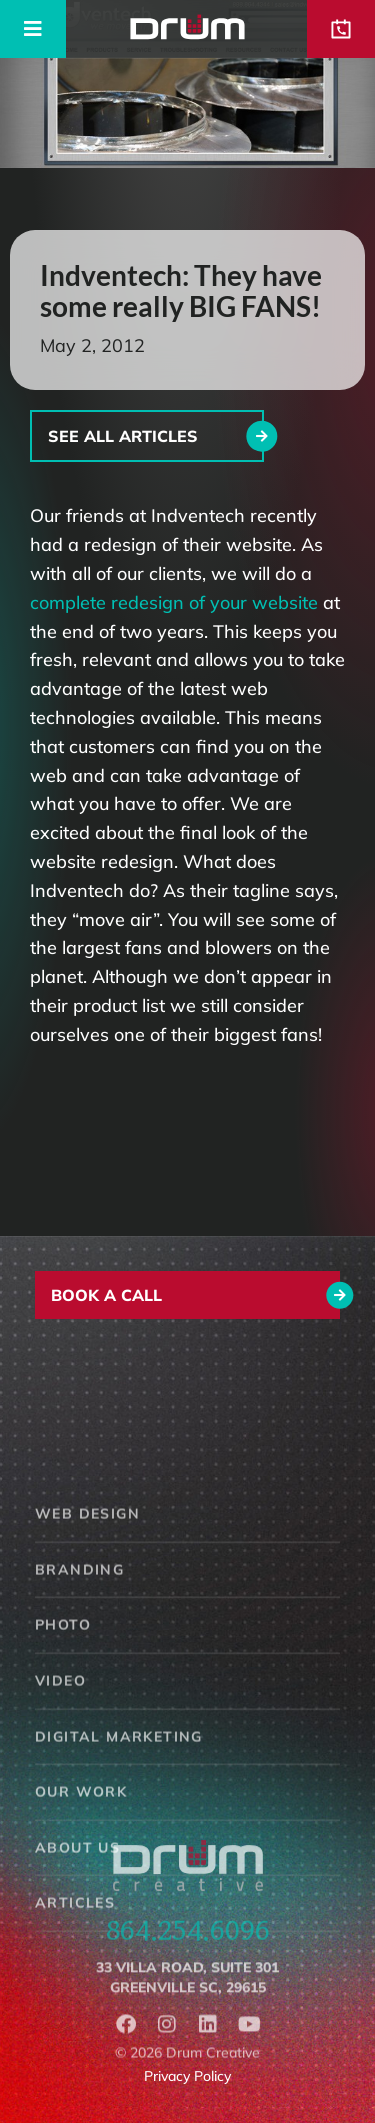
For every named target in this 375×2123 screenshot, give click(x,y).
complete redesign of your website (174, 602)
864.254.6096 (188, 1943)
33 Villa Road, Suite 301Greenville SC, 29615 (187, 1994)
